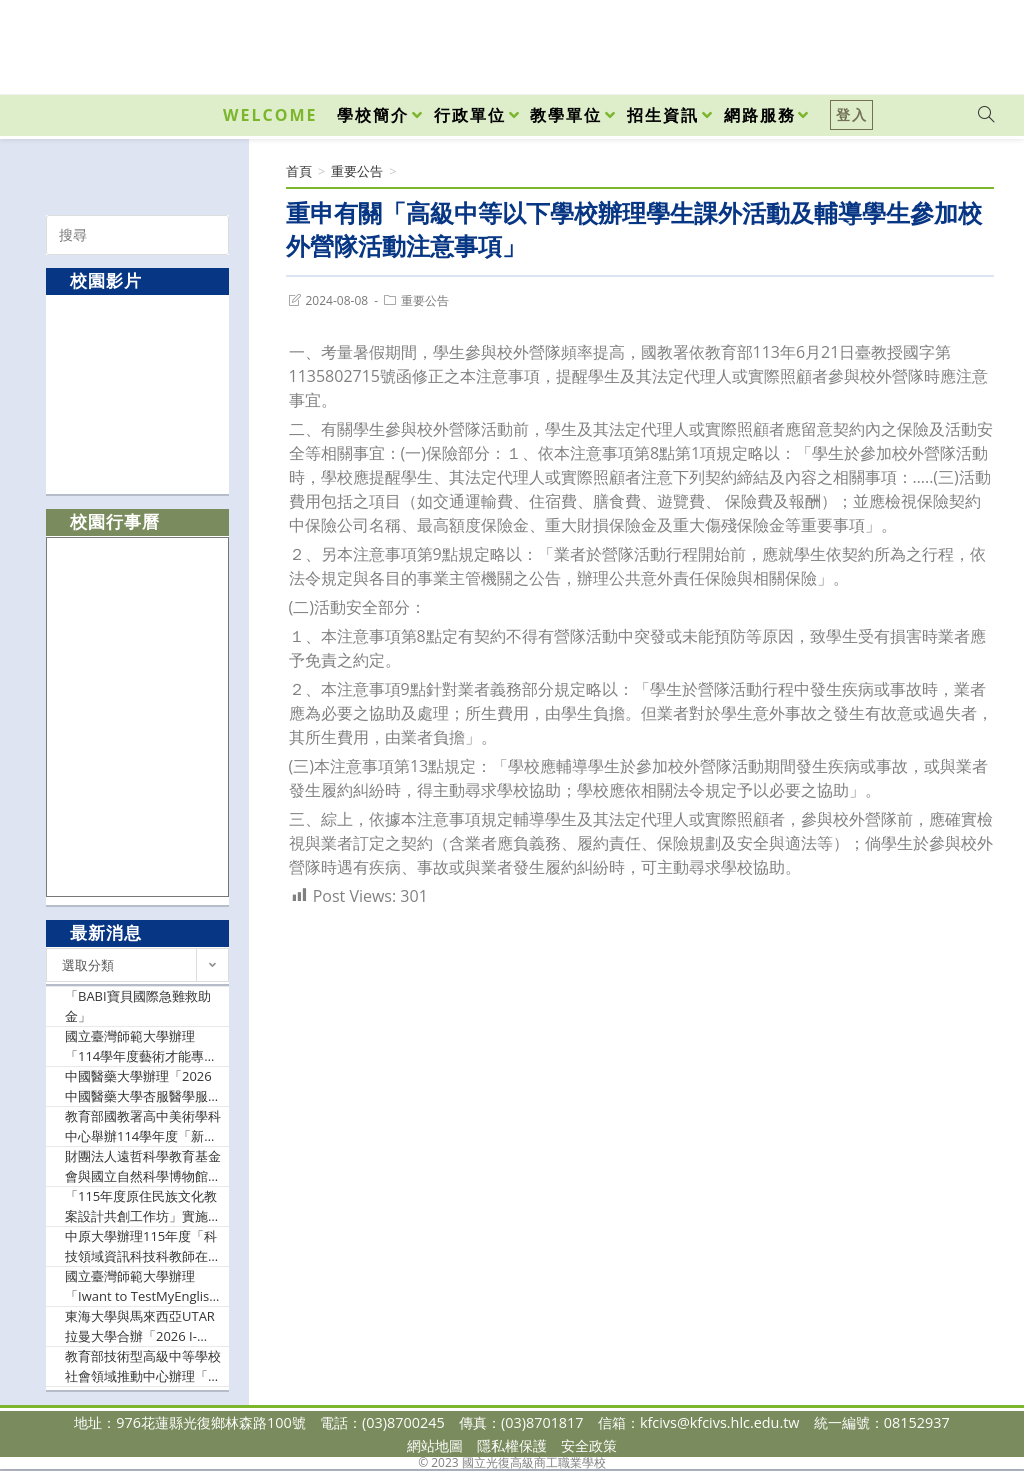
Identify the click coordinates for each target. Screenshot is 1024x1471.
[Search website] (986, 115)
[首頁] (299, 171)
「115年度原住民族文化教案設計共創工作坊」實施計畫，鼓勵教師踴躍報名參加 (143, 1206)
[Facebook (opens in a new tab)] (872, 42)
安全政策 (589, 1445)
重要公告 (425, 300)
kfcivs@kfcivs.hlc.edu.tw (720, 1422)
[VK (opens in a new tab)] (960, 42)
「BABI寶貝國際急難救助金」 (138, 1006)
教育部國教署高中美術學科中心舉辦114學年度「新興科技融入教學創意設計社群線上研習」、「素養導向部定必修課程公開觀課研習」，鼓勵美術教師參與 (143, 1126)
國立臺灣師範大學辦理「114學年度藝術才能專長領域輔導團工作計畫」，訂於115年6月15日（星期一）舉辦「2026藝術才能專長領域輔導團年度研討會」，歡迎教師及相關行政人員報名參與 (143, 1046)
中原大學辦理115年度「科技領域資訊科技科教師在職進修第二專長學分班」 (143, 1246)
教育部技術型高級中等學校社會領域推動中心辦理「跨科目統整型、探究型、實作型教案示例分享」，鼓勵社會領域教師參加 (143, 1366)
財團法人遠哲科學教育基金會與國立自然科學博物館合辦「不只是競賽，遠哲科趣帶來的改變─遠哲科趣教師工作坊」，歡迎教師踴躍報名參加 (143, 1166)
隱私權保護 (512, 1445)
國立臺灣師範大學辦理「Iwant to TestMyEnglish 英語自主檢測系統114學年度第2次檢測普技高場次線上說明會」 (141, 1286)
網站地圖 (435, 1445)
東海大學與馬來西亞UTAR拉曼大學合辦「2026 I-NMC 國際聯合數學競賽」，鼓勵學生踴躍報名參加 (143, 1326)
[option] (138, 393)
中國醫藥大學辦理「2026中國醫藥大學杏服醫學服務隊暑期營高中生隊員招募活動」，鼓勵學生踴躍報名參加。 (143, 1086)
